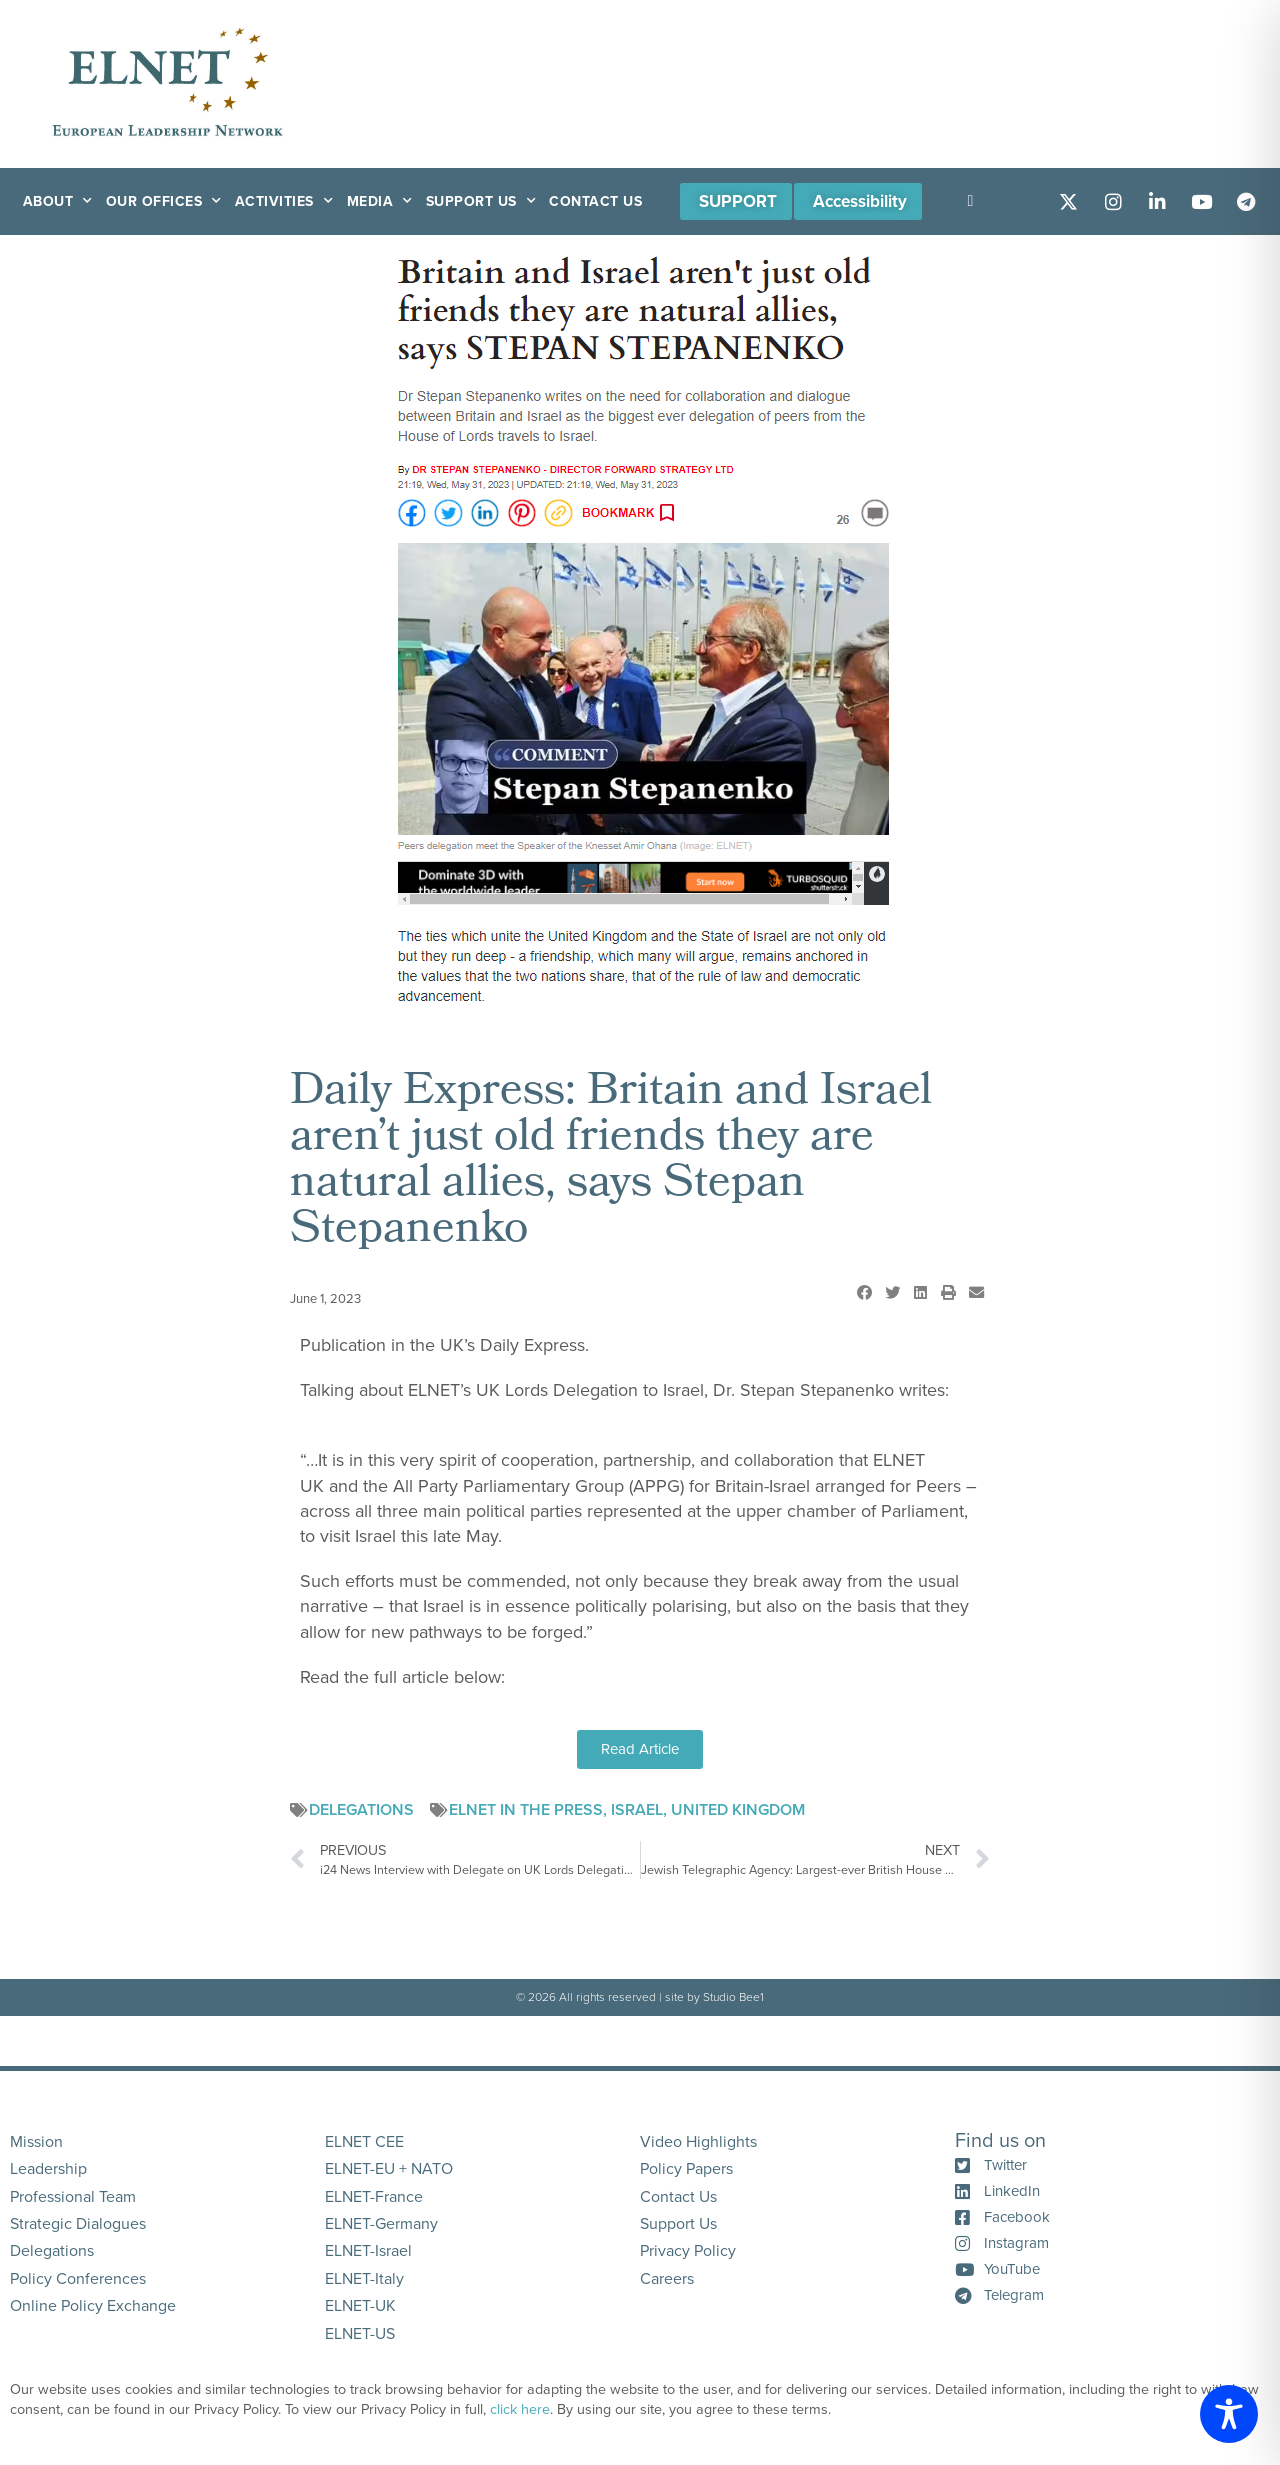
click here (520, 2409)
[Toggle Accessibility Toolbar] (1229, 2414)
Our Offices (164, 201)
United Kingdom (738, 1810)
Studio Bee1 (733, 1997)
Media (380, 201)
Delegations (361, 1810)
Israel (637, 1810)
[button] (864, 1293)
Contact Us (595, 201)
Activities (284, 201)
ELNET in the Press (526, 1810)
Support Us (481, 201)
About (58, 201)
